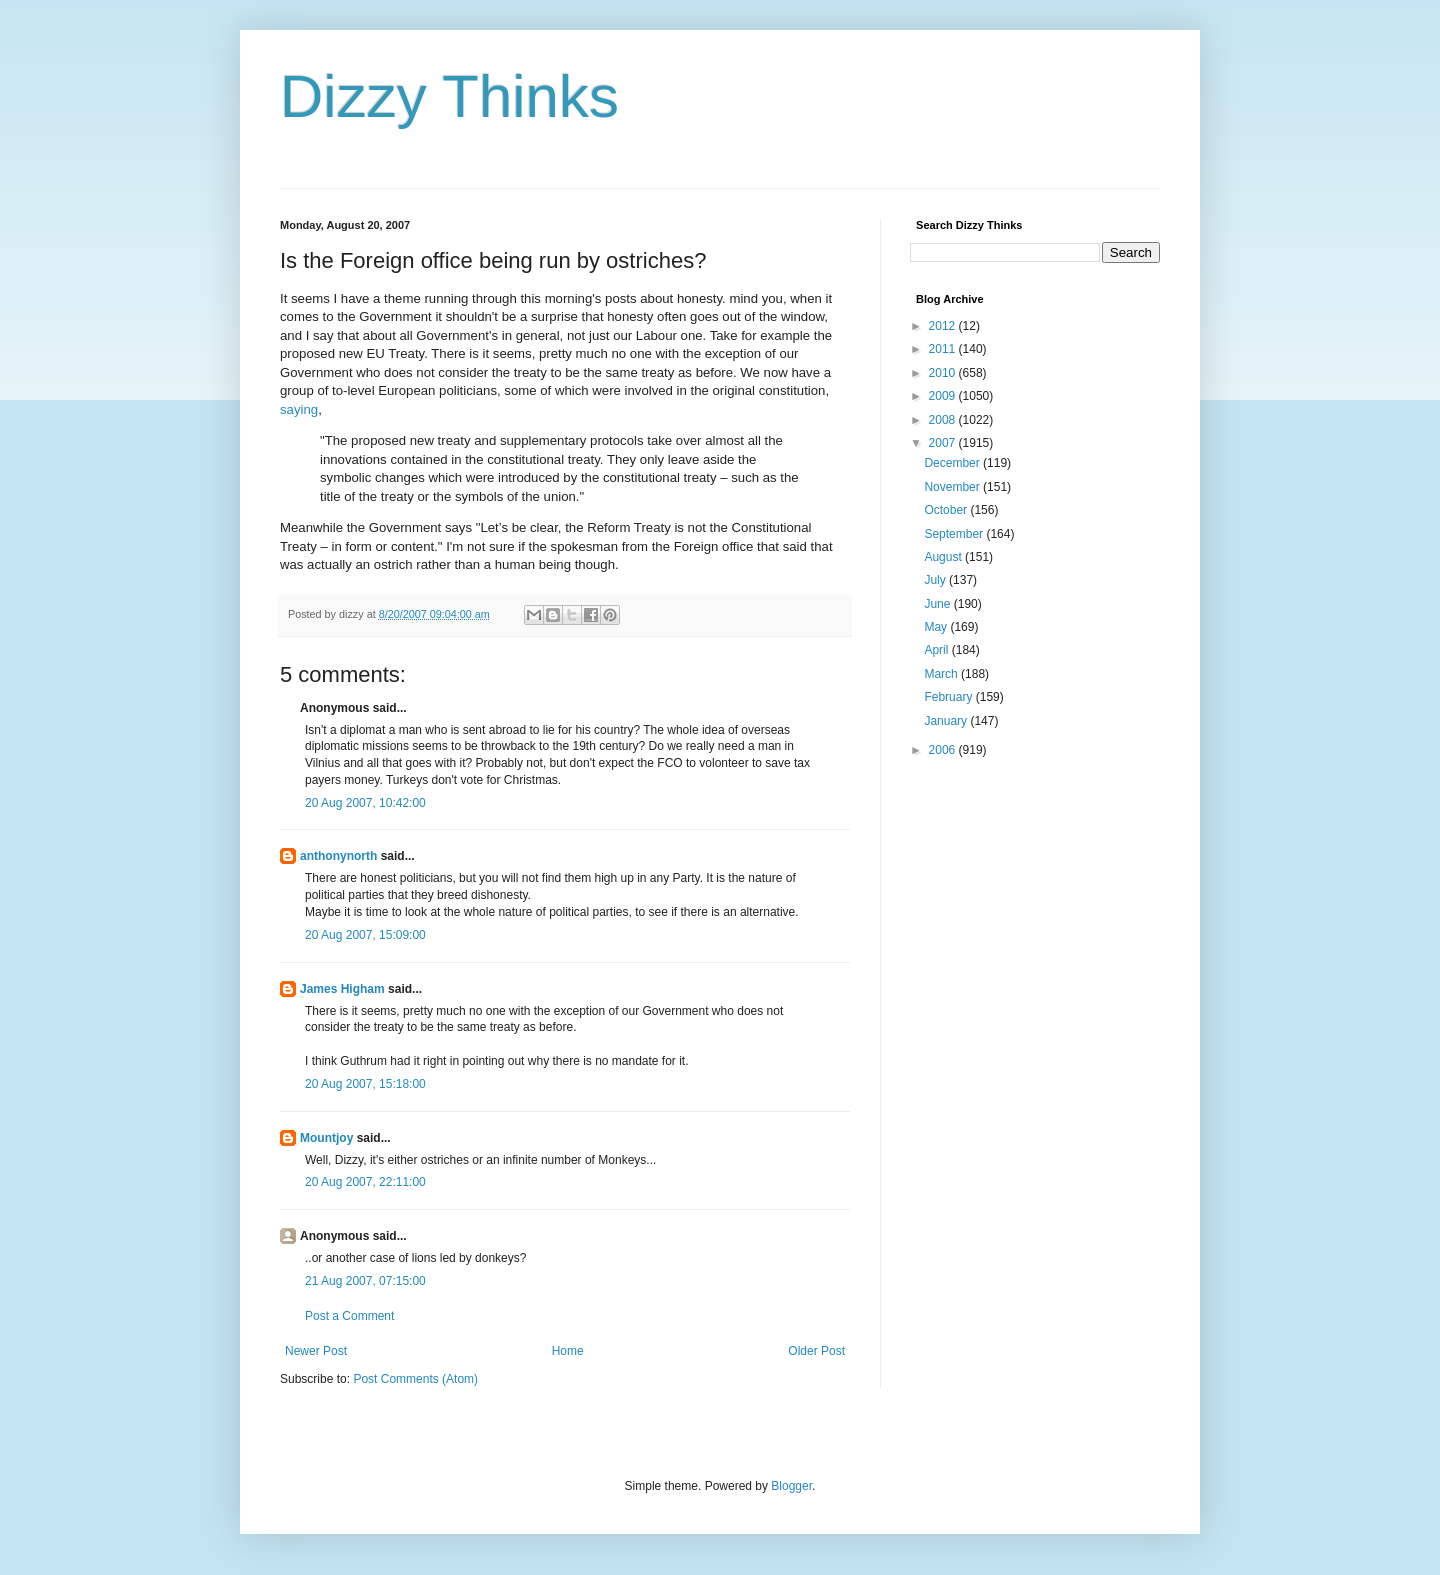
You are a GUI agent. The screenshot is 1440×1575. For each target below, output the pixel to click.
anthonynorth (338, 856)
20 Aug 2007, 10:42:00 (365, 803)
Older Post (816, 1351)
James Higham (342, 989)
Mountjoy (326, 1138)
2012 (944, 326)
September (955, 534)
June (938, 604)
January (947, 721)
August (944, 557)
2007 (944, 443)
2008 (944, 420)
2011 (944, 349)
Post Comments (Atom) (415, 1379)
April (937, 650)
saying (299, 409)
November (953, 487)
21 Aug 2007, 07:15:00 (365, 1281)
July (936, 580)
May (937, 627)
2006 (944, 750)
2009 (944, 396)
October (947, 510)
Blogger (791, 1486)
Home (568, 1351)
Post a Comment (349, 1316)
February (949, 697)
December (953, 463)
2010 (944, 373)
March (942, 674)
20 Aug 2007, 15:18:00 (365, 1084)
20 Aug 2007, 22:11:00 (365, 1182)
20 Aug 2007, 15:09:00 (365, 935)
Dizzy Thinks (449, 96)
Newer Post (316, 1351)
